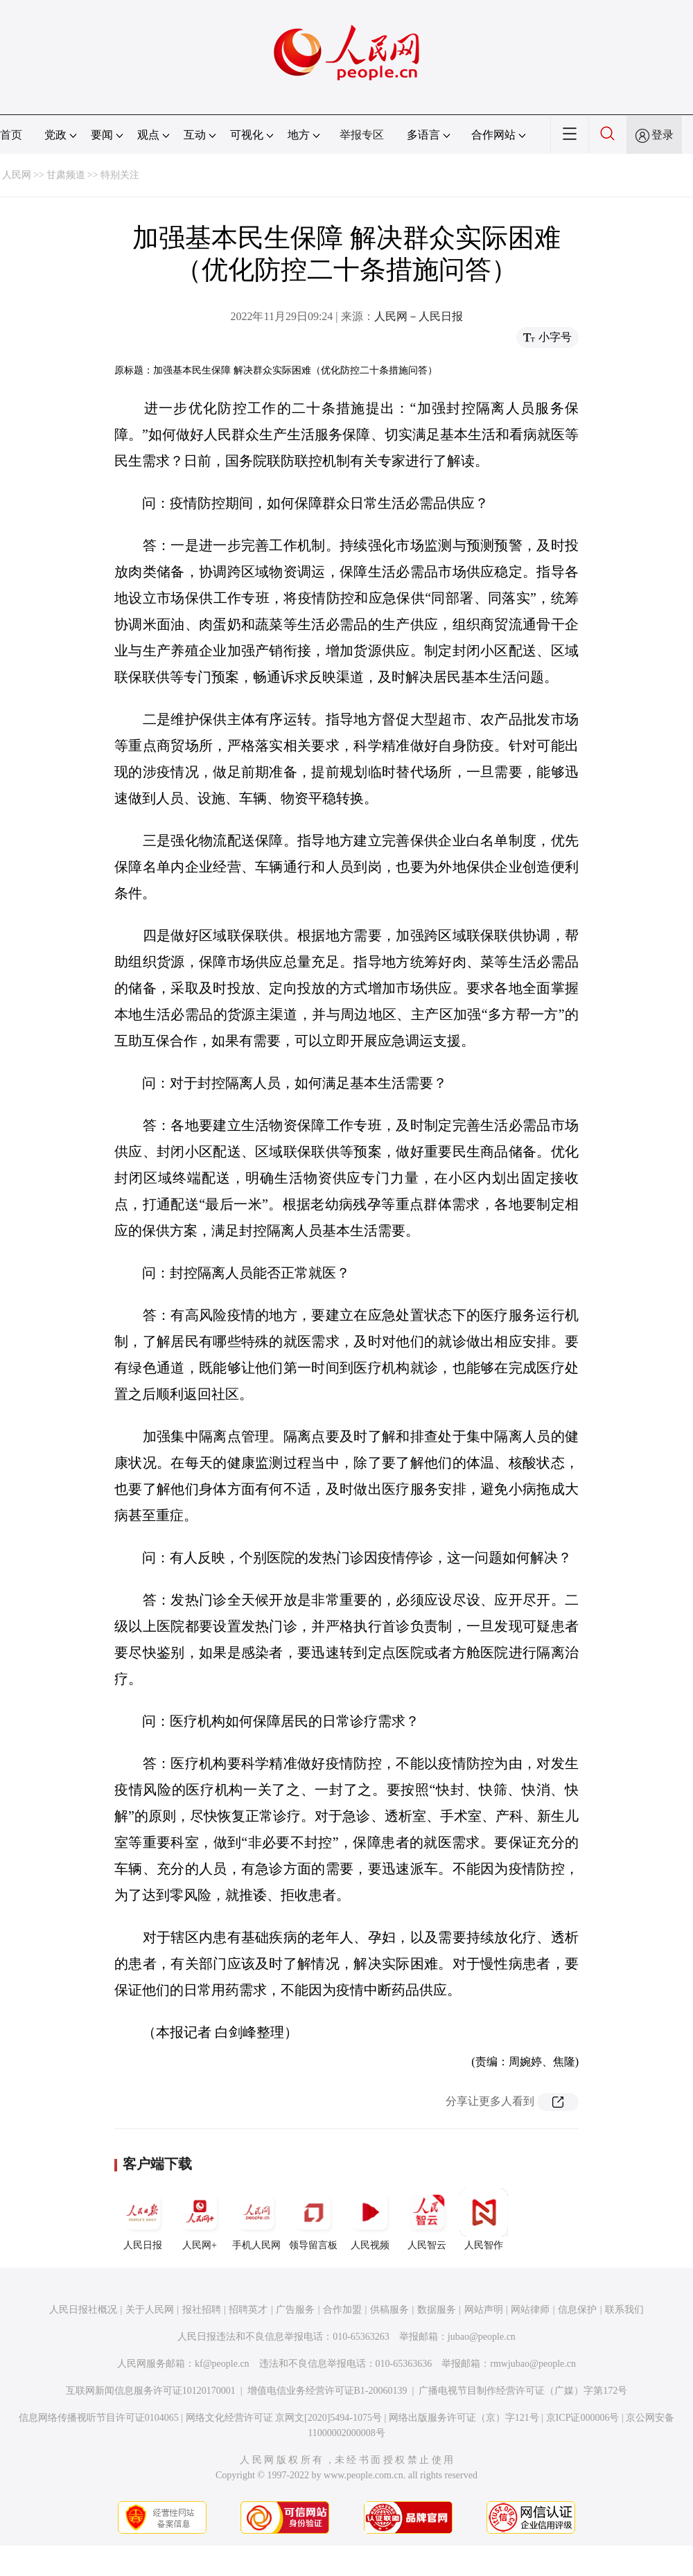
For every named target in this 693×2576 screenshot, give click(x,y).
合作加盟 (342, 2309)
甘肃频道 (65, 175)
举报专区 (362, 135)
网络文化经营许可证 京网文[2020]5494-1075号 (284, 2417)
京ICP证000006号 (583, 2417)
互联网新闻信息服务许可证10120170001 (151, 2390)
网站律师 (530, 2309)
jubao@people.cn (482, 2336)
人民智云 (427, 2219)
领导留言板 (313, 2219)
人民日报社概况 (83, 2309)
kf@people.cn (222, 2363)
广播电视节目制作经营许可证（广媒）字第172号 (523, 2390)
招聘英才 (248, 2309)
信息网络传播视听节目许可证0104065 (99, 2417)
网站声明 (483, 2309)
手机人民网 (256, 2219)
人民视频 (370, 2219)
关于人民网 (149, 2309)
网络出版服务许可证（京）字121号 (464, 2417)
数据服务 (436, 2309)
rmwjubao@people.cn (533, 2363)
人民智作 (483, 2219)
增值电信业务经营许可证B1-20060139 (327, 2390)
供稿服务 (389, 2309)
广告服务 (295, 2309)
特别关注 (119, 175)
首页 (11, 135)
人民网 (16, 175)
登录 (662, 135)
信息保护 (577, 2309)
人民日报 (143, 2219)
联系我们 (624, 2309)
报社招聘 (201, 2309)
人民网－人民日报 (418, 316)
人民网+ (199, 2219)
